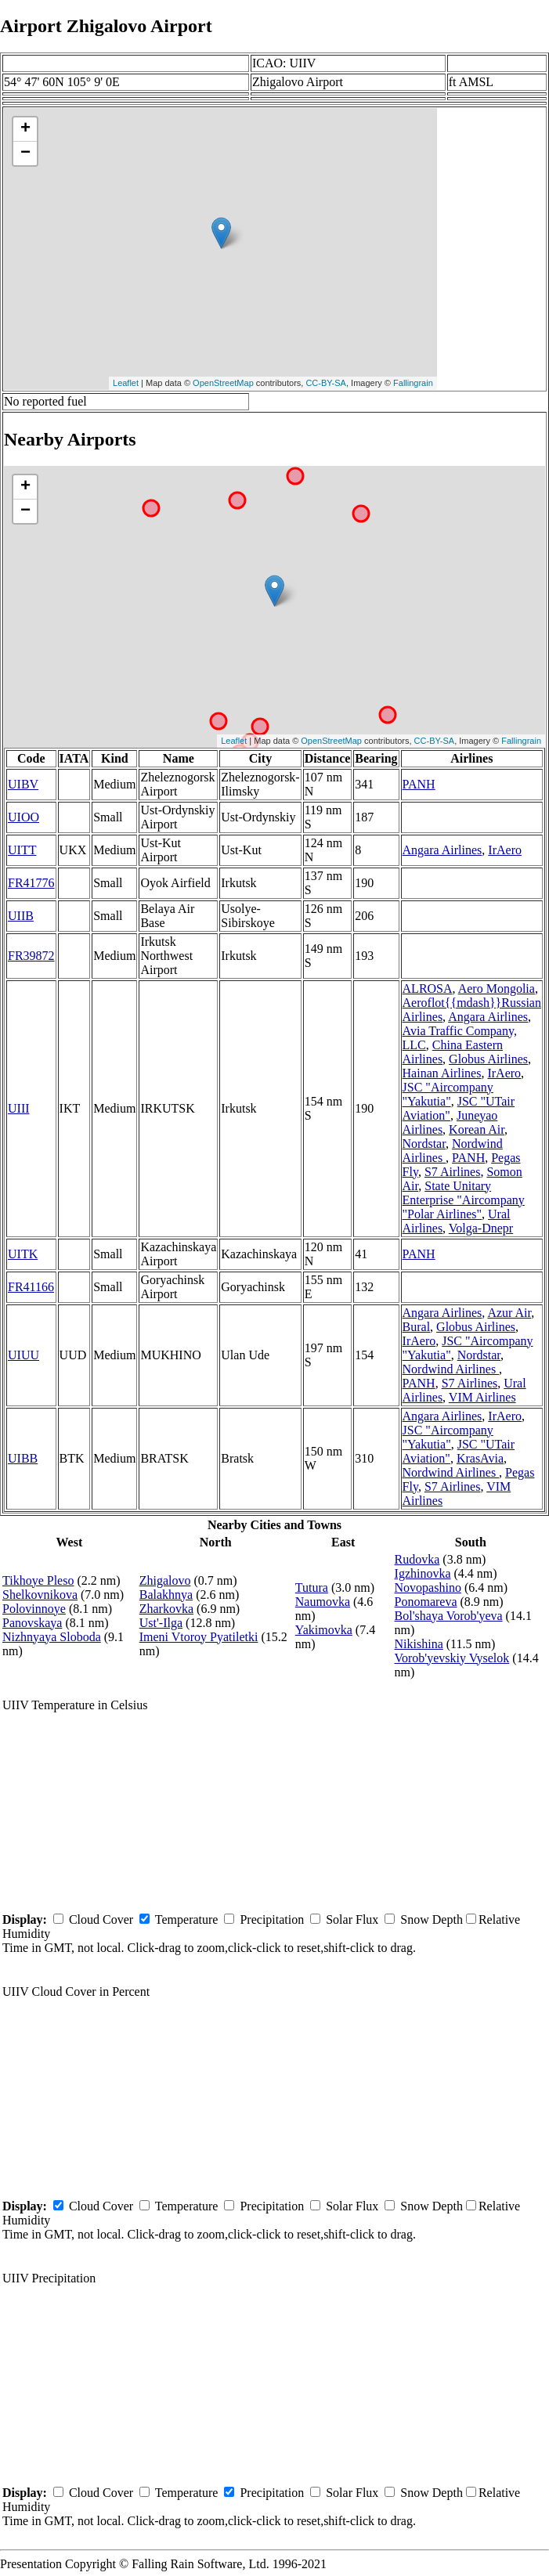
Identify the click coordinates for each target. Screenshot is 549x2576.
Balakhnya (166, 1594)
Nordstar (424, 1143)
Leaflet (126, 383)
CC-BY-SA (325, 383)
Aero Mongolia (496, 988)
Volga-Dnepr (481, 1228)
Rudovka (417, 1559)
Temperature (187, 1919)
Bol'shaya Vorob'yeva (449, 1615)
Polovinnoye (34, 1608)
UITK (23, 1254)
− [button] (25, 153)
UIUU (23, 1355)
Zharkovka (166, 1608)
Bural (417, 1326)
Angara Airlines (442, 850)
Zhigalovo (165, 1580)
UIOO (23, 817)
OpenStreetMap (223, 383)
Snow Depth (431, 1919)
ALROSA (428, 988)
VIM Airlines (482, 1397)
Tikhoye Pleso (38, 1580)
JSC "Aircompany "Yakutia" (448, 1094)
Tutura (311, 1587)
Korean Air (476, 1129)
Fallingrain (413, 383)
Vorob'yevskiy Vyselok (452, 1658)
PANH (419, 784)
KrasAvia (480, 1458)
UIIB (21, 915)
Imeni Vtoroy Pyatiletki (198, 1636)
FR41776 (31, 882)
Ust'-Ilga (160, 1622)
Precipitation (272, 1919)
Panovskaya (32, 1622)
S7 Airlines (452, 1171)
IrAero (505, 850)
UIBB (23, 1458)
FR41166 (31, 1286)
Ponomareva (426, 1601)
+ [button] (25, 129)
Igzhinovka (423, 1573)
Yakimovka (323, 1629)
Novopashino (428, 1587)
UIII (19, 1108)
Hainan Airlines (442, 1073)
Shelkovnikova (40, 1594)
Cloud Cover (101, 1919)
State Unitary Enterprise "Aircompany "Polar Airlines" (464, 1200)
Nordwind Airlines (451, 1369)
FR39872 (31, 955)
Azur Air (509, 1312)
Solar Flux (352, 1919)
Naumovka (322, 1601)
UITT (22, 850)
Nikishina (419, 1644)
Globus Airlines (488, 1059)
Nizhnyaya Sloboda (51, 1636)
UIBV (23, 784)
